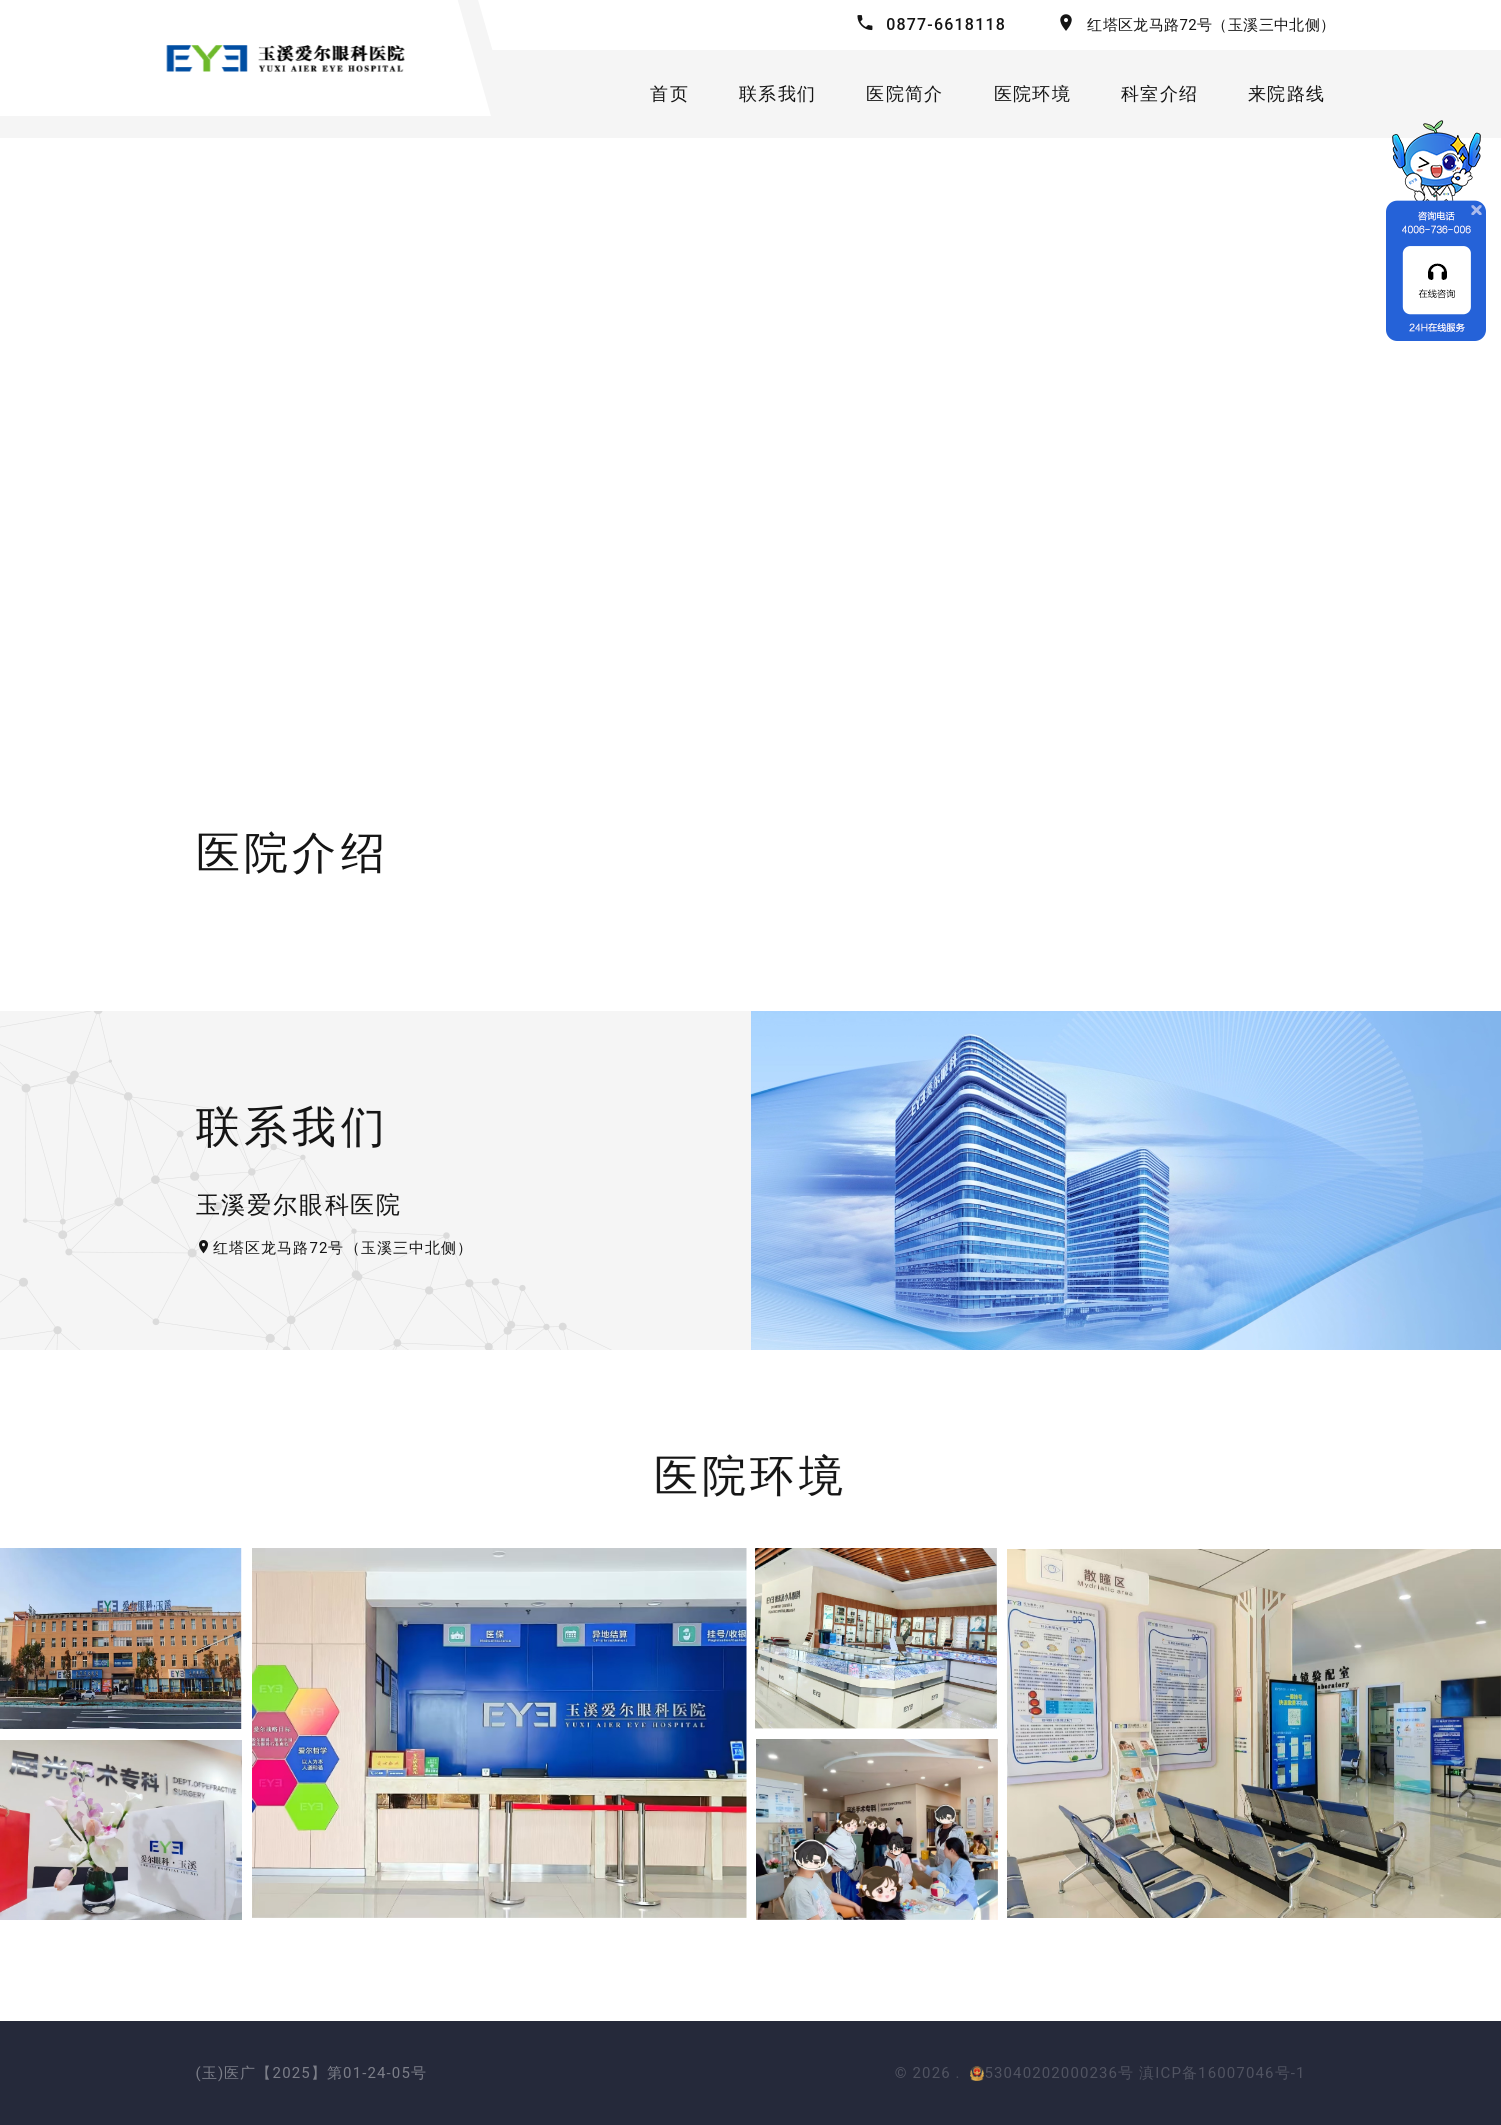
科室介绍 (1159, 93)
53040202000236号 (1052, 2073)
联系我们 (777, 93)
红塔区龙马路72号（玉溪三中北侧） (1211, 25)
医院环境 (1032, 93)
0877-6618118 (946, 24)
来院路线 (1286, 93)
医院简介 (904, 93)
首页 (669, 93)
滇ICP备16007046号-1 (1222, 2073)
